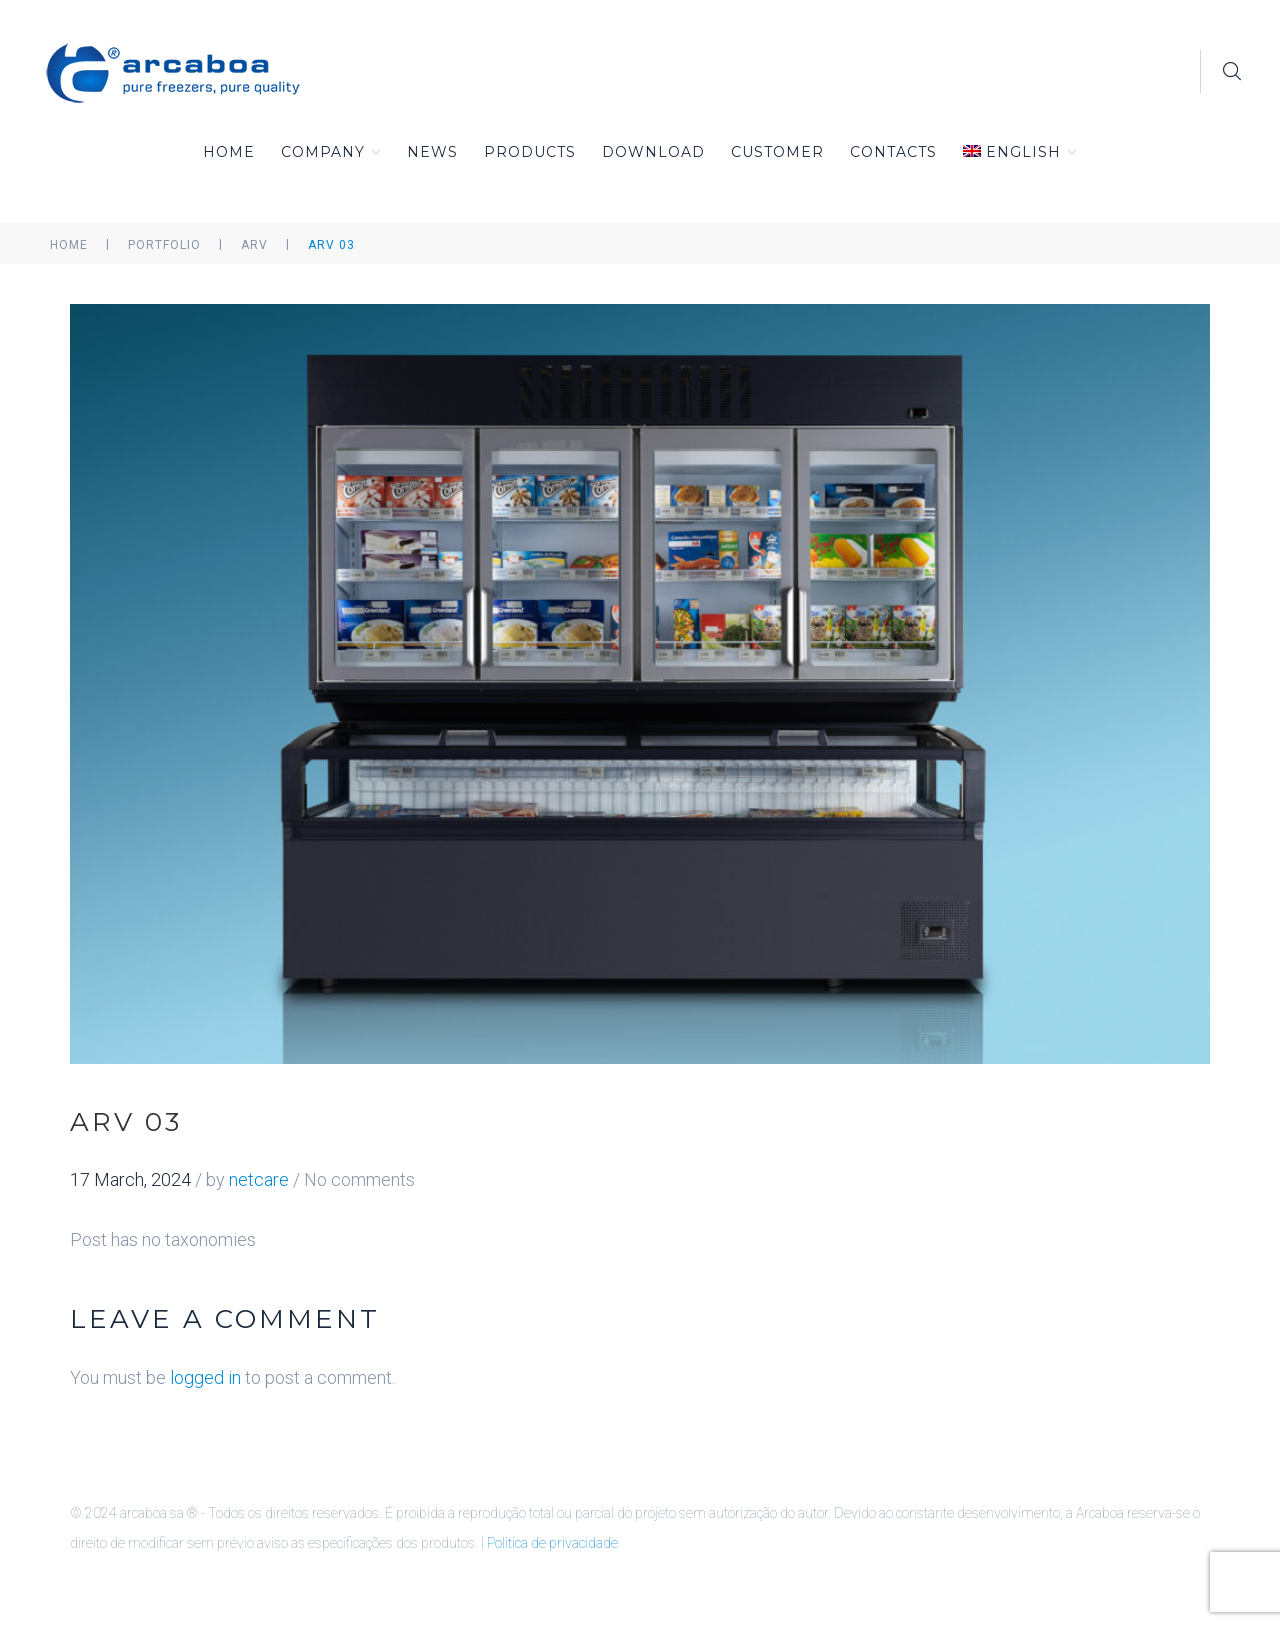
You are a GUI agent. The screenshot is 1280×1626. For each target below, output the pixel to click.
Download (653, 152)
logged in (205, 1377)
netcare (259, 1179)
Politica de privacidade (552, 1543)
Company (331, 152)
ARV (254, 245)
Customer (777, 152)
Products (530, 152)
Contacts (893, 152)
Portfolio (164, 245)
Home (229, 152)
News (432, 152)
